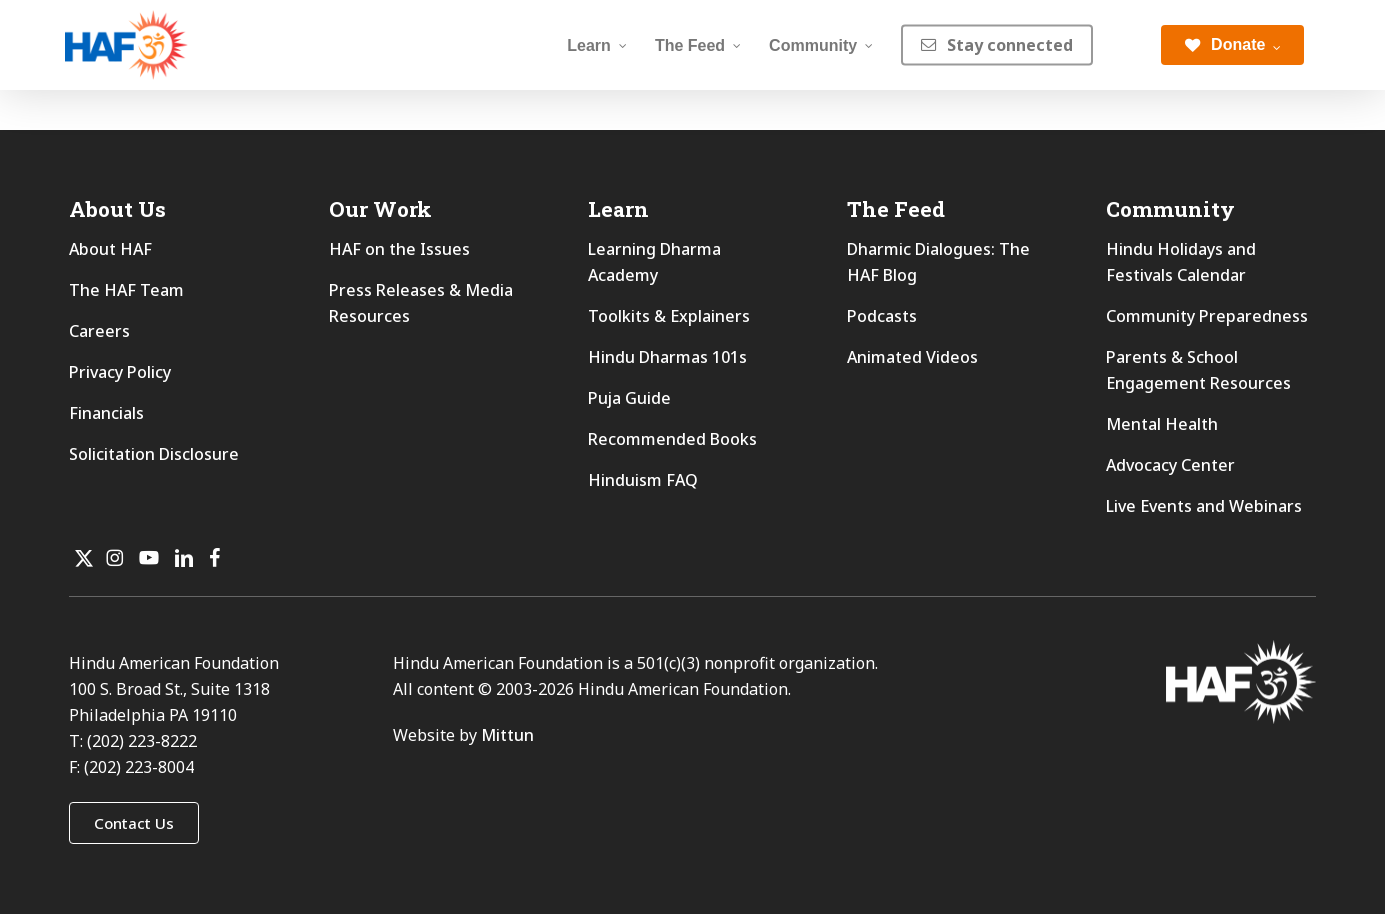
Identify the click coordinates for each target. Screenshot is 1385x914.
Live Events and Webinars (1204, 506)
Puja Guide (629, 398)
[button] (134, 823)
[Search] (1127, 45)
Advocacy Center (1170, 465)
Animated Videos (912, 357)
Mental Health (1162, 424)
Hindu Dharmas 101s (667, 357)
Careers (99, 331)
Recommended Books (672, 439)
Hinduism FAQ (643, 480)
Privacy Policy (120, 372)
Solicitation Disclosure (154, 454)
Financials (106, 413)
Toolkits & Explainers (669, 316)
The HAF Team (126, 290)
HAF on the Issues (399, 249)
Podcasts (882, 316)
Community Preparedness (1207, 316)
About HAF (110, 249)
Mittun (507, 735)
